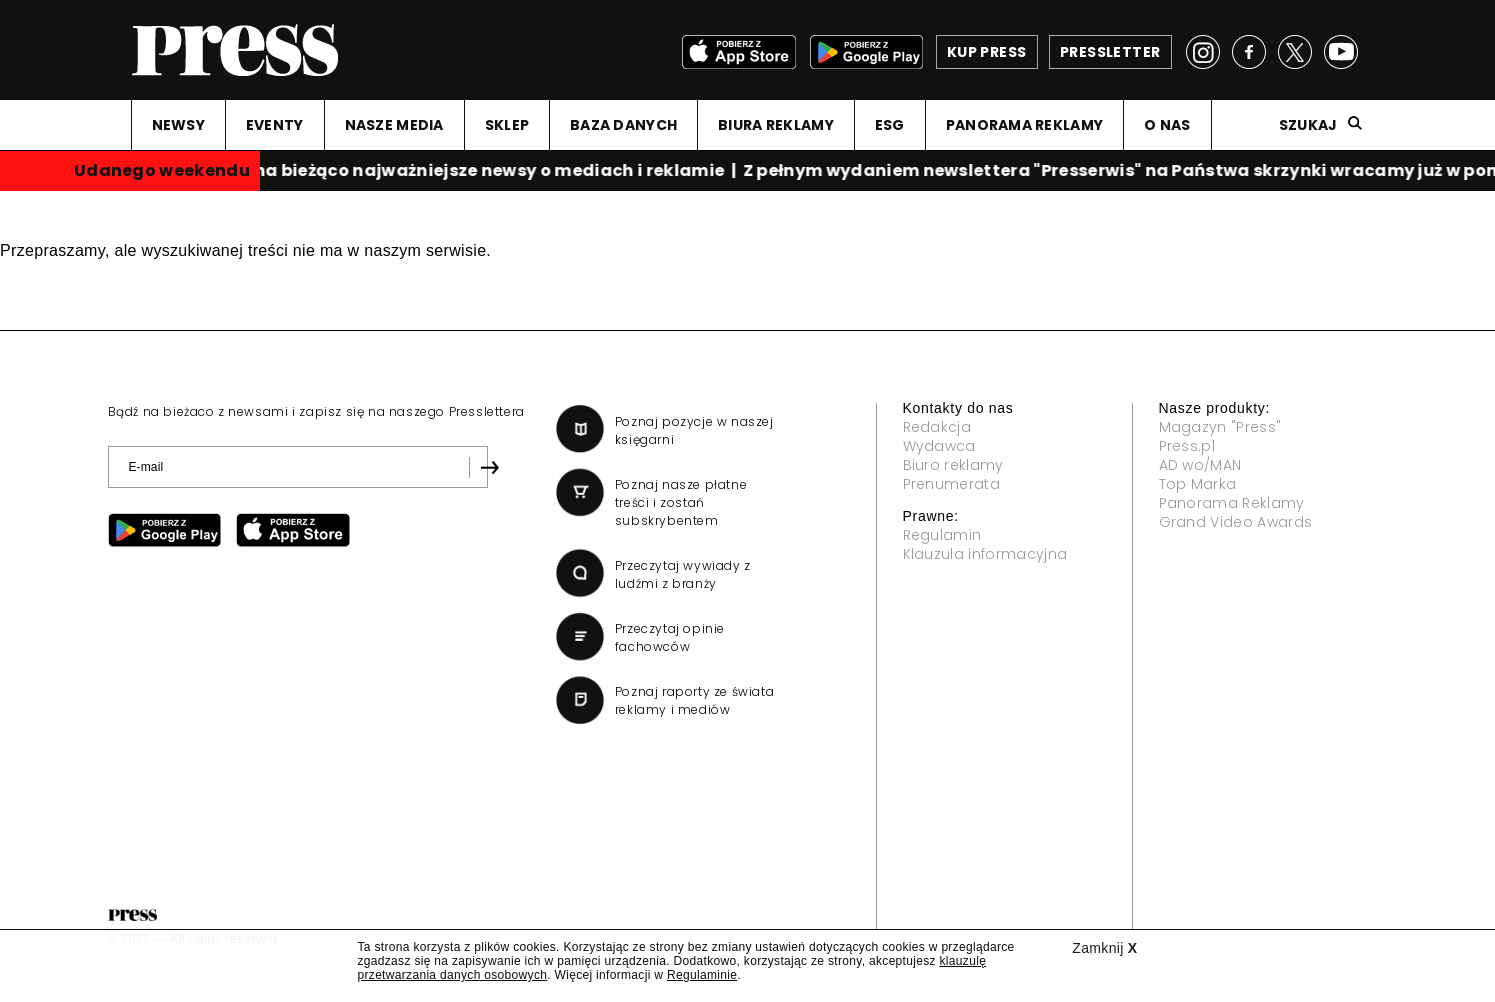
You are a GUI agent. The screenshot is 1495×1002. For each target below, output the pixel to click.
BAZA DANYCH (623, 125)
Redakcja (937, 427)
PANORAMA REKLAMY (1024, 125)
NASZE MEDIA (394, 125)
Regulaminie (702, 975)
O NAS (1167, 125)
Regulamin (942, 535)
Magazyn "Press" (1220, 427)
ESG (890, 125)
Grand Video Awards (1236, 522)
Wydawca (939, 446)
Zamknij (1104, 948)
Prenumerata (952, 484)
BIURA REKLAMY (776, 125)
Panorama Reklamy (1232, 503)
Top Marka (1198, 484)
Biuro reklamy (953, 465)
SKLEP (507, 125)
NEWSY (178, 125)
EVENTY (275, 125)
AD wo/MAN (1200, 465)
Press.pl (1187, 446)
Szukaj (1308, 125)
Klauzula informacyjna (985, 554)
